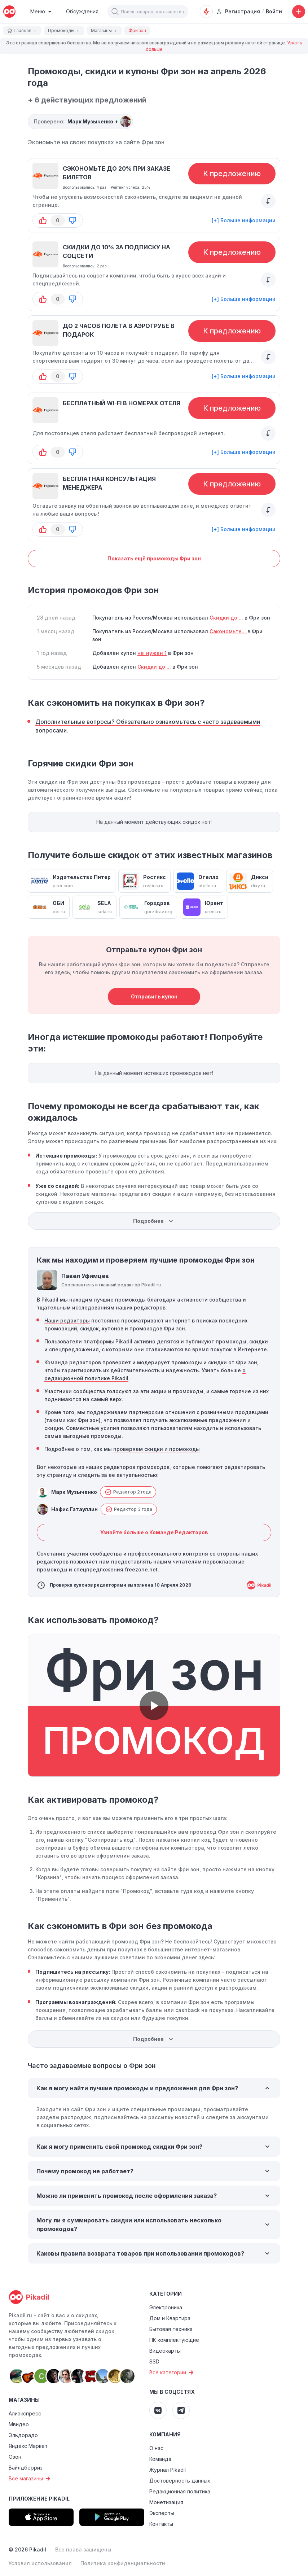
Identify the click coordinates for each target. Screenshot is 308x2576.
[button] (115, 11)
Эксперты (161, 2513)
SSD (154, 2361)
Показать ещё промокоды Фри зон (154, 558)
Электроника (165, 2307)
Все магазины (30, 2479)
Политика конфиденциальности (122, 2563)
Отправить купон (154, 996)
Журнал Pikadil (167, 2470)
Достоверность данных (179, 2480)
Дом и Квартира (169, 2318)
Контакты (161, 2524)
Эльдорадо (23, 2435)
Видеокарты (165, 2351)
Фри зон (152, 142)
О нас (156, 2448)
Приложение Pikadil (39, 2499)
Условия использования (40, 2563)
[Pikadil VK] (158, 2410)
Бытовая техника (171, 2329)
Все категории (172, 2372)
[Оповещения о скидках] (206, 11)
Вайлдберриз (26, 2468)
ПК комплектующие (174, 2340)
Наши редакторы (67, 1320)
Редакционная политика (179, 2491)
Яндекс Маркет (28, 2446)
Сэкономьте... (228, 631)
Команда (160, 2459)
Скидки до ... (227, 618)
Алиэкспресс (25, 2413)
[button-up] (43, 220)
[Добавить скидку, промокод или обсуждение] (298, 11)
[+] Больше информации (244, 220)
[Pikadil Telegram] (181, 2410)
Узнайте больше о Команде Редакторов (154, 1532)
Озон (15, 2457)
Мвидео (19, 2424)
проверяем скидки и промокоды (156, 1449)
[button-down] (72, 220)
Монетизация (166, 2502)
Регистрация (238, 11)
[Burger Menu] (41, 11)
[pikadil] (9, 11)
